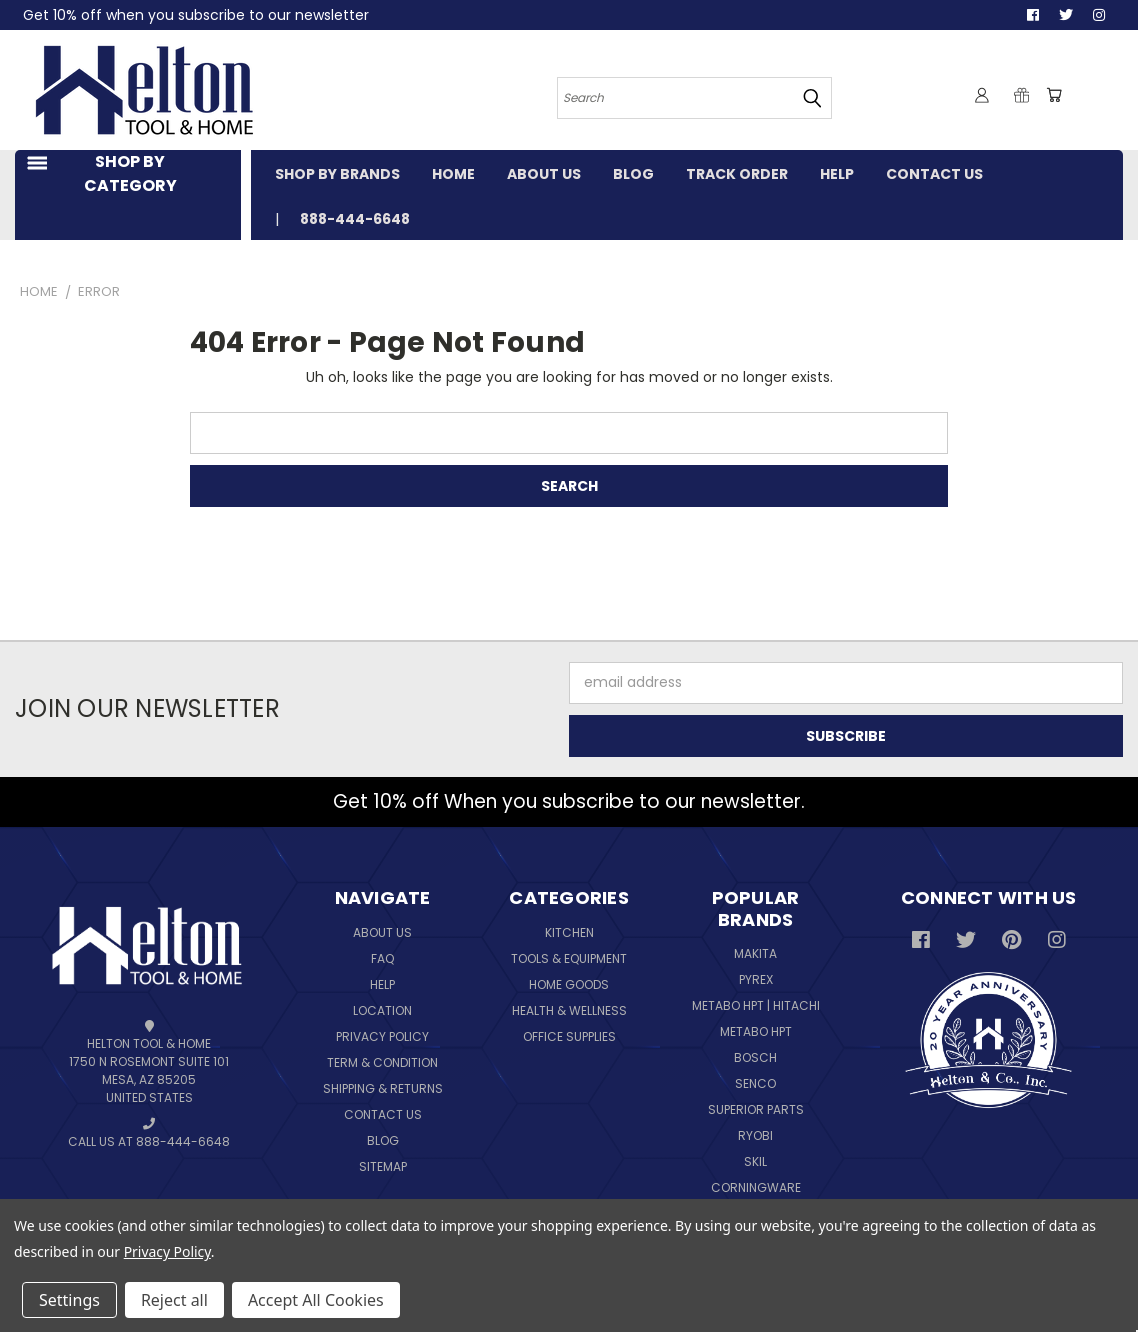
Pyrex (756, 979)
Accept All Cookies (316, 1300)
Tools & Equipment (569, 958)
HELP (837, 174)
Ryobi (755, 1135)
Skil (755, 1161)
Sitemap (383, 1166)
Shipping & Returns (383, 1088)
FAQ (382, 958)
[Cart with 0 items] (1054, 95)
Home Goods (569, 984)
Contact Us (383, 1114)
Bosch (755, 1057)
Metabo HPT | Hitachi (756, 1005)
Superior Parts (756, 1109)
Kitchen (569, 932)
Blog (383, 1140)
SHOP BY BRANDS (337, 174)
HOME (453, 174)
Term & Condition (382, 1062)
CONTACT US (934, 174)
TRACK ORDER (737, 174)
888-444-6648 (355, 219)
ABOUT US (544, 174)
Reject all (174, 1300)
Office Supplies (569, 1036)
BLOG (633, 174)
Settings (69, 1300)
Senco (755, 1083)
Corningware (756, 1187)
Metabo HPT (756, 1031)
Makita (755, 953)
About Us (382, 932)
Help (382, 984)
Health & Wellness (569, 1010)
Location (382, 1010)
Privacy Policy (382, 1036)
